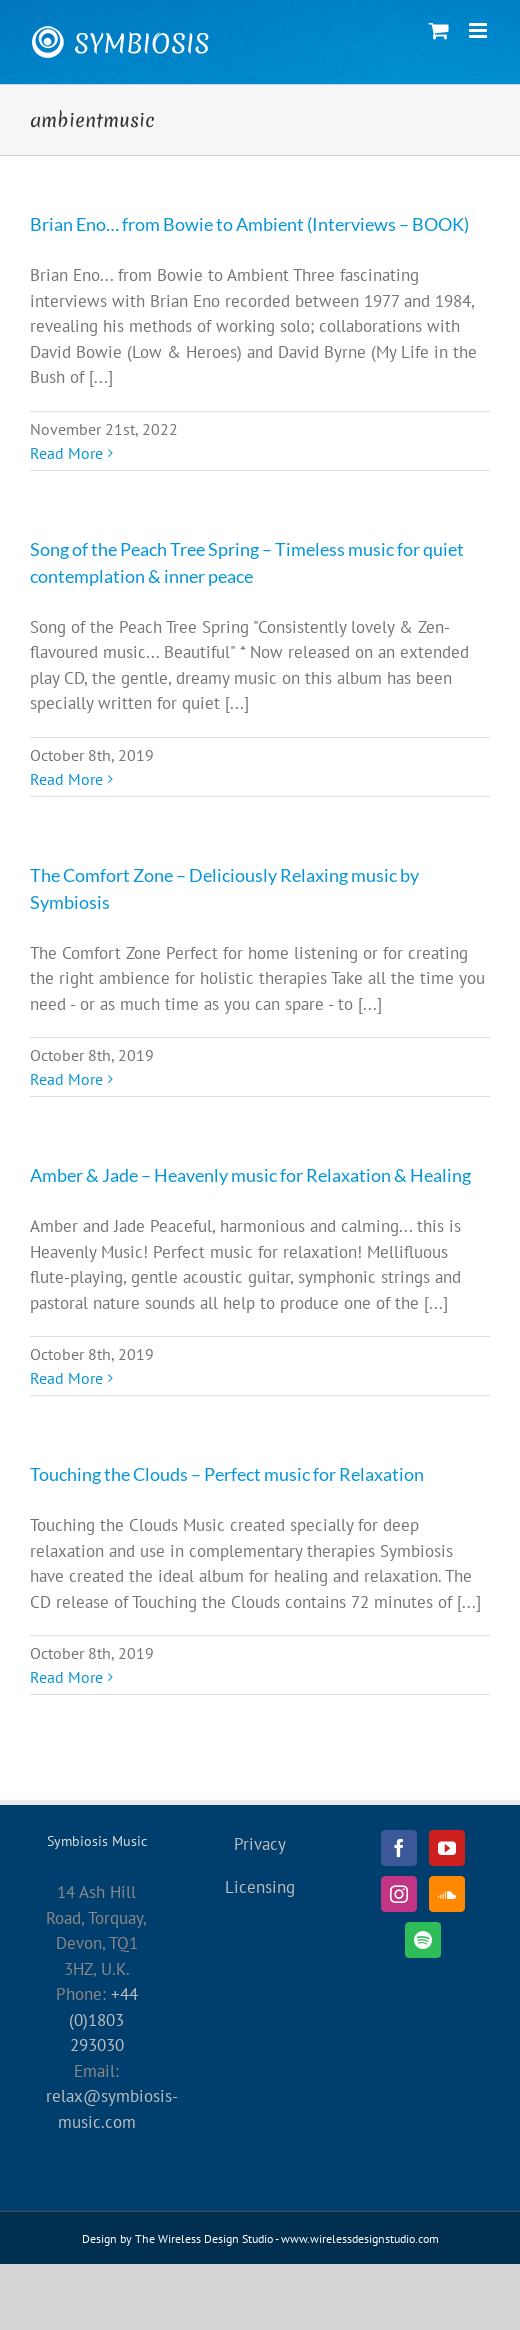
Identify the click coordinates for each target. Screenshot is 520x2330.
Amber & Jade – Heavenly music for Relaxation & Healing (250, 1175)
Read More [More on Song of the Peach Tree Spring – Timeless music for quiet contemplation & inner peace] (66, 779)
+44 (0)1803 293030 (103, 2019)
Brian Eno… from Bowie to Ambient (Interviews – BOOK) (249, 224)
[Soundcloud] (447, 1894)
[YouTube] (447, 1848)
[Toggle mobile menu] (479, 30)
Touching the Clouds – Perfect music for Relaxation (227, 1474)
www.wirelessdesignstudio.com (360, 2238)
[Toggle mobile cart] (439, 30)
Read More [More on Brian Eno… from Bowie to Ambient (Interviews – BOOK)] (66, 453)
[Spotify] (423, 1940)
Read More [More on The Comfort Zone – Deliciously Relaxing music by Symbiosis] (66, 1079)
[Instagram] (399, 1894)
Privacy (260, 1844)
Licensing (260, 1887)
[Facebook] (399, 1848)
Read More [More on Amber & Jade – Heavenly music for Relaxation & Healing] (66, 1378)
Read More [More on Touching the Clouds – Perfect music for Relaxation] (66, 1677)
